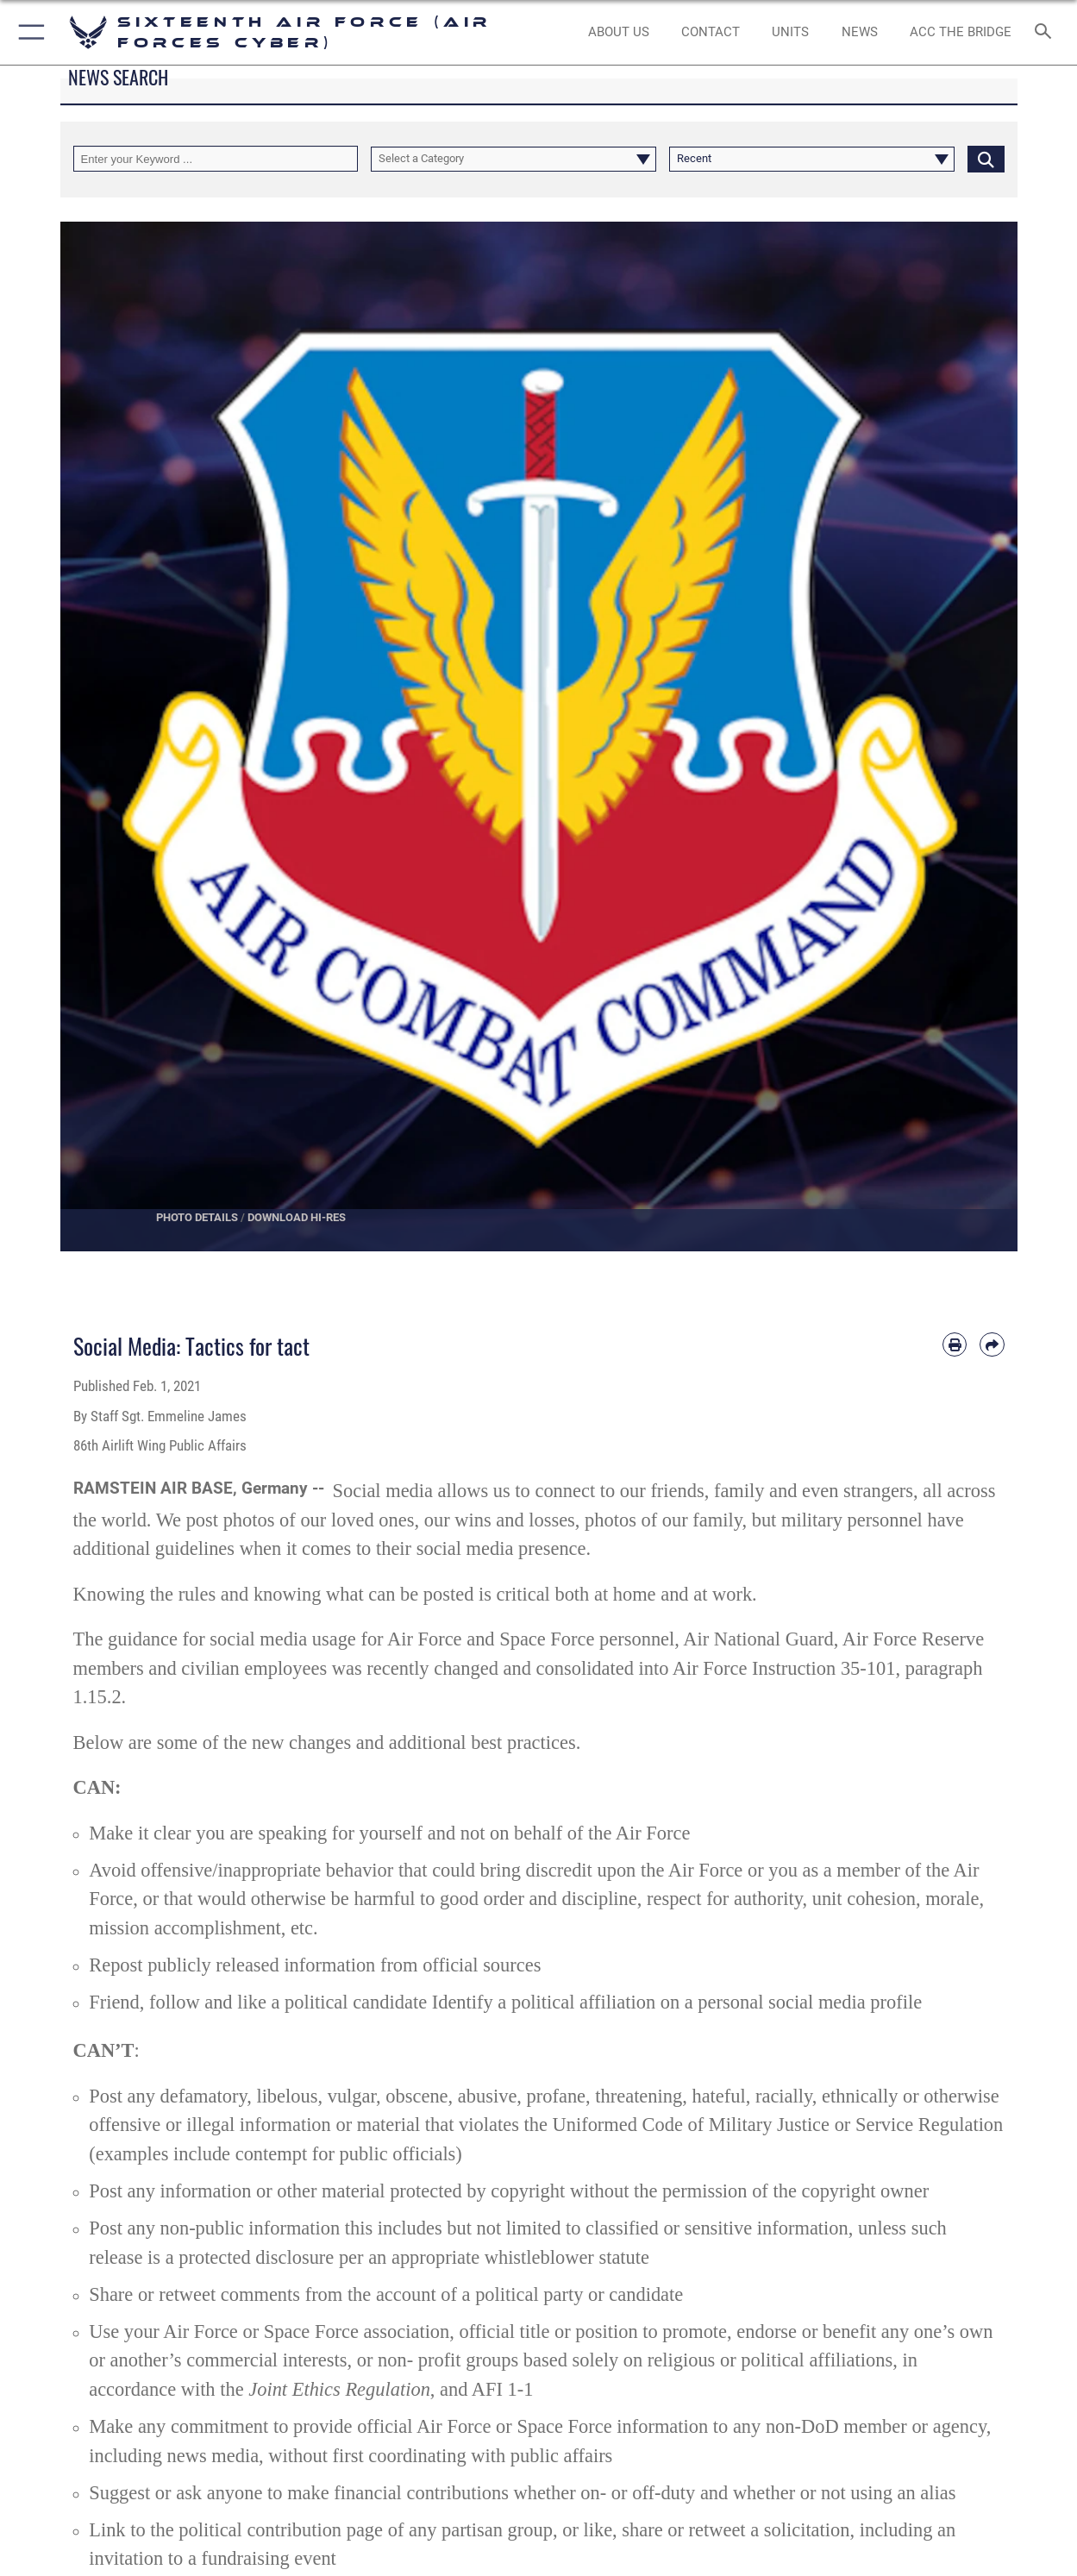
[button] (28, 32)
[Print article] (954, 1344)
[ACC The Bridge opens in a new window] (961, 32)
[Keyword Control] (216, 159)
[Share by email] (992, 1344)
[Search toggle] (1046, 33)
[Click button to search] (986, 159)
